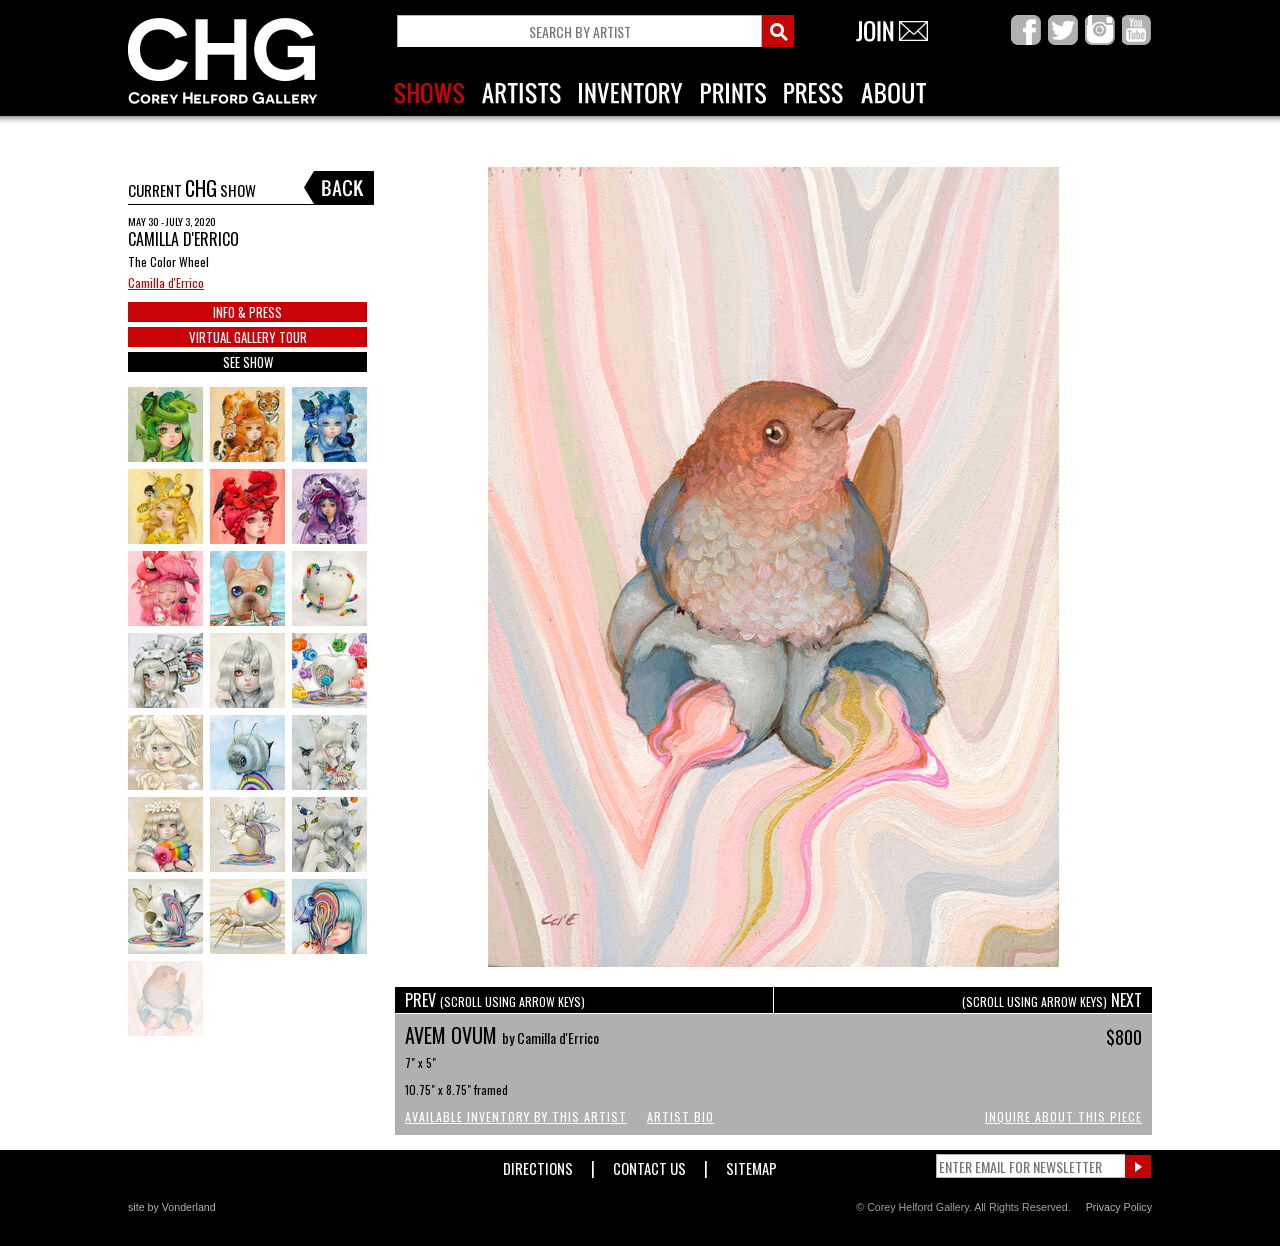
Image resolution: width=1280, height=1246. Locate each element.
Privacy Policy (1119, 1207)
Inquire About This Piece (1063, 1116)
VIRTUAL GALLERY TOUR (248, 337)
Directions (538, 1164)
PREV (495, 1000)
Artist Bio (680, 1116)
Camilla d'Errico (166, 282)
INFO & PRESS (247, 312)
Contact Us (649, 1164)
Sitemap (751, 1164)
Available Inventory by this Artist (516, 1116)
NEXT (1052, 1000)
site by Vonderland (172, 1207)
